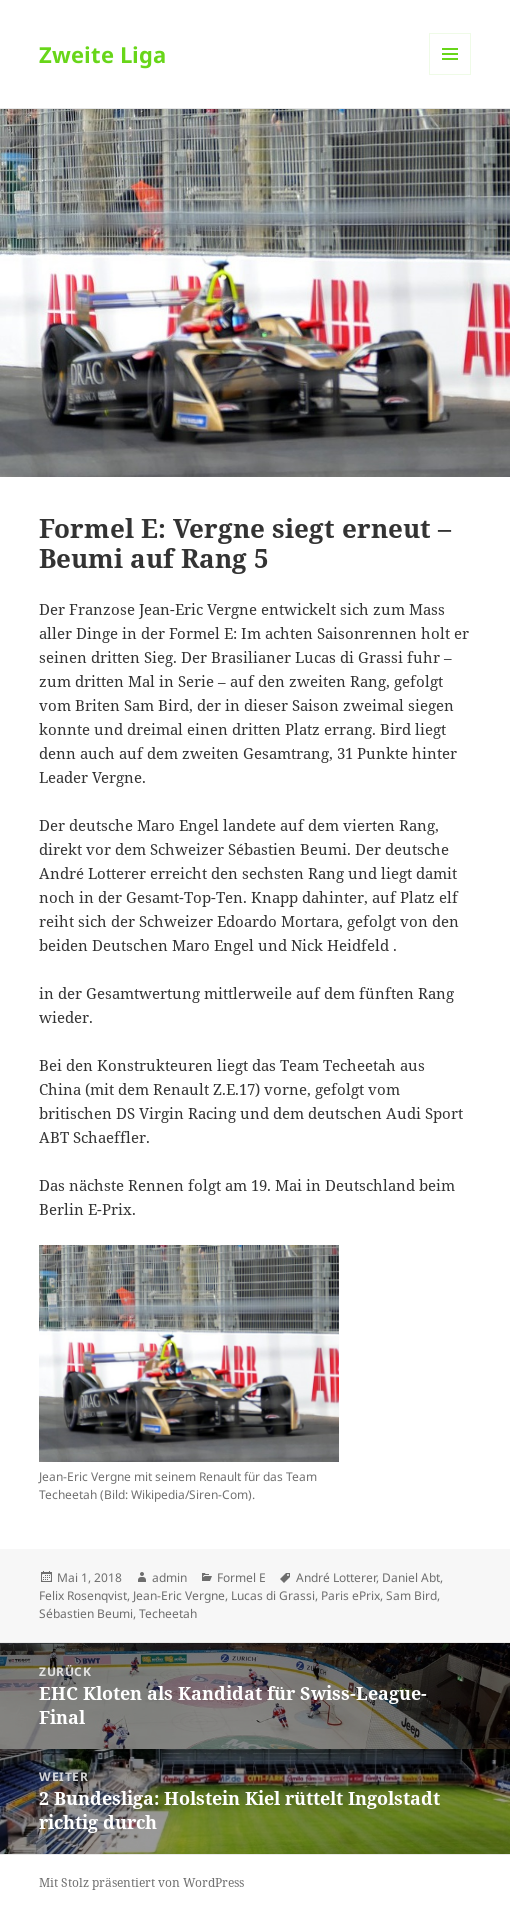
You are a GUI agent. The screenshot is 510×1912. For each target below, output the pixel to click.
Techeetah (168, 1613)
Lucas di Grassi (273, 1595)
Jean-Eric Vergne (179, 1595)
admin (169, 1577)
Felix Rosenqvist (83, 1595)
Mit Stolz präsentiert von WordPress (141, 1882)
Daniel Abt (411, 1577)
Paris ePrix (350, 1595)
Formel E (241, 1577)
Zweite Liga (102, 54)
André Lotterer (336, 1577)
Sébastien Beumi (86, 1613)
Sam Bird (411, 1595)
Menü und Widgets (450, 74)
